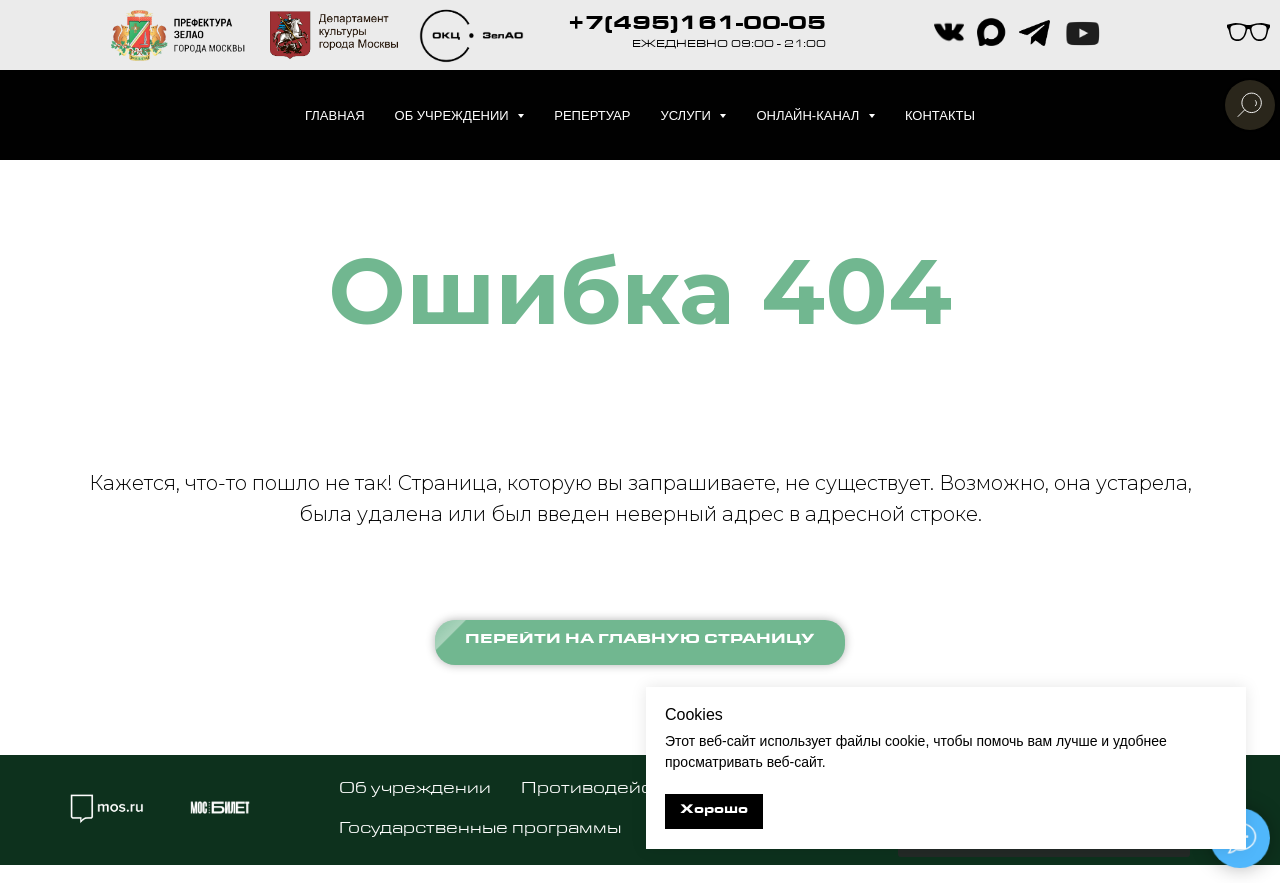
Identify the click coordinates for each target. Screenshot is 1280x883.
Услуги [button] (687, 115)
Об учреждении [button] (454, 115)
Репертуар (592, 115)
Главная (335, 115)
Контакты (940, 115)
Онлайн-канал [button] (809, 115)
